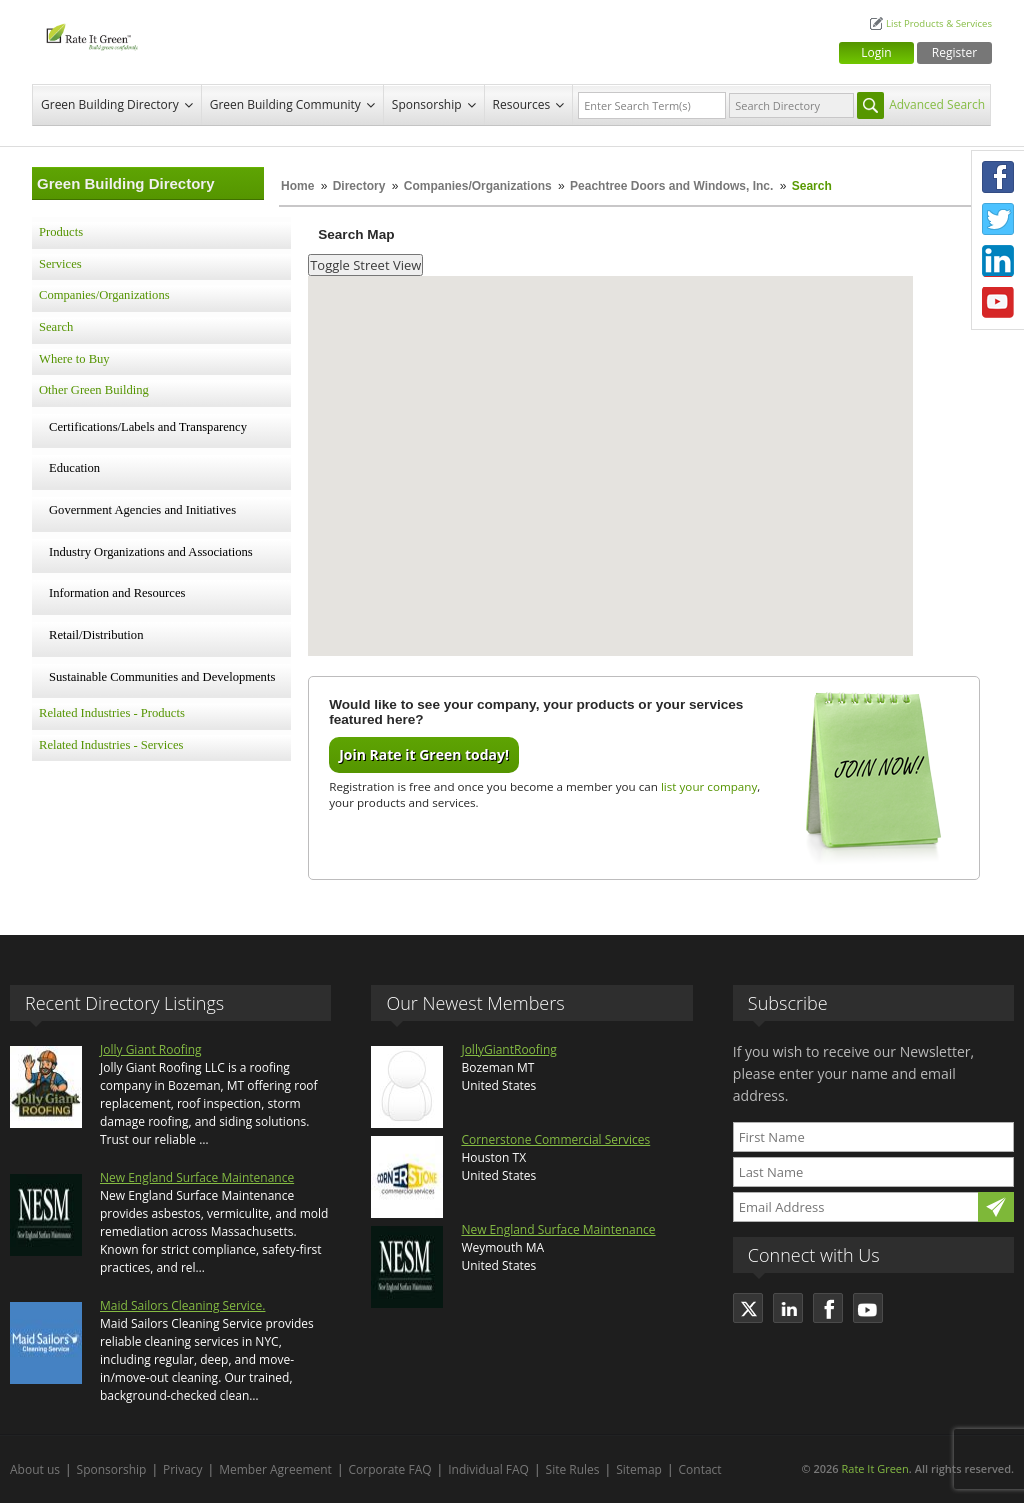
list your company (709, 786)
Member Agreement (275, 1469)
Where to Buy (74, 359)
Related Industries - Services (111, 745)
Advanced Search (937, 104)
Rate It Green (874, 1468)
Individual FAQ (488, 1469)
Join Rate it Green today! (424, 754)
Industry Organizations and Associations (151, 552)
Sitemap (639, 1469)
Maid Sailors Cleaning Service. (182, 1305)
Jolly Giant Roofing (151, 1049)
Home (297, 186)
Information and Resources (117, 593)
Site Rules (573, 1469)
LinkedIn (998, 261)
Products (61, 232)
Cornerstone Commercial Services (555, 1139)
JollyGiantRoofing (508, 1049)
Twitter (998, 219)
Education (74, 468)
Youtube (998, 303)
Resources (522, 104)
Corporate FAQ (390, 1469)
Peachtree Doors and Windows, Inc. (671, 186)
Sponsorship (427, 104)
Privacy (183, 1469)
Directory (359, 186)
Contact (700, 1469)
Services (60, 264)
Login (876, 52)
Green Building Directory (110, 104)
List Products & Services (939, 23)
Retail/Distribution (96, 635)
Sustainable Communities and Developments (162, 677)
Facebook (998, 177)
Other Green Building (94, 390)
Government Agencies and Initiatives (142, 510)
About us (35, 1469)
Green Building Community (285, 104)
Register (954, 52)
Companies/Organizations (478, 186)
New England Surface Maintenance (197, 1177)
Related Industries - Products (112, 713)
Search (56, 327)
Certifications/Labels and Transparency (148, 427)
